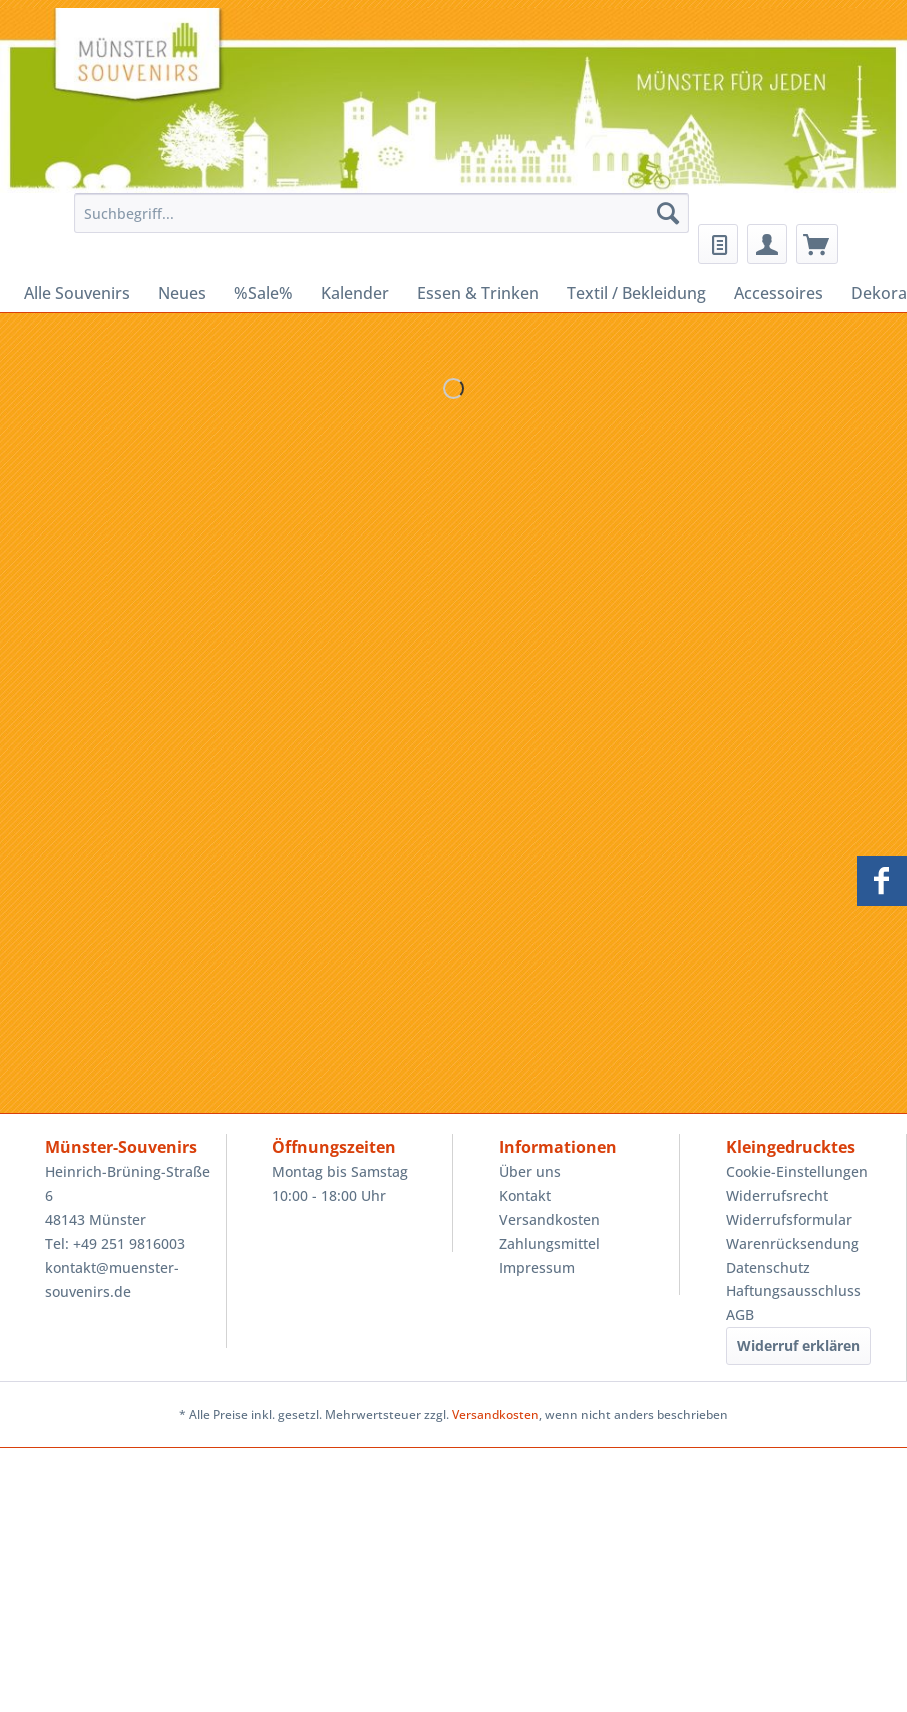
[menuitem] (377, 222)
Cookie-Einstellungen (797, 1171)
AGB (740, 1314)
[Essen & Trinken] (478, 293)
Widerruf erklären (798, 1345)
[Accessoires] (778, 293)
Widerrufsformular (789, 1219)
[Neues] (182, 293)
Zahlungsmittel (549, 1243)
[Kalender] (355, 293)
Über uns (530, 1171)
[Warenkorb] (817, 244)
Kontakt (525, 1195)
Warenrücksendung (792, 1243)
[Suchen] (668, 213)
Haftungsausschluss (793, 1290)
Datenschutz (768, 1267)
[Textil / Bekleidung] (636, 293)
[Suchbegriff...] (382, 213)
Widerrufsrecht (777, 1195)
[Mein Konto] (767, 244)
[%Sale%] (263, 293)
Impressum (537, 1267)
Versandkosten (549, 1219)
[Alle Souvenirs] (77, 293)
